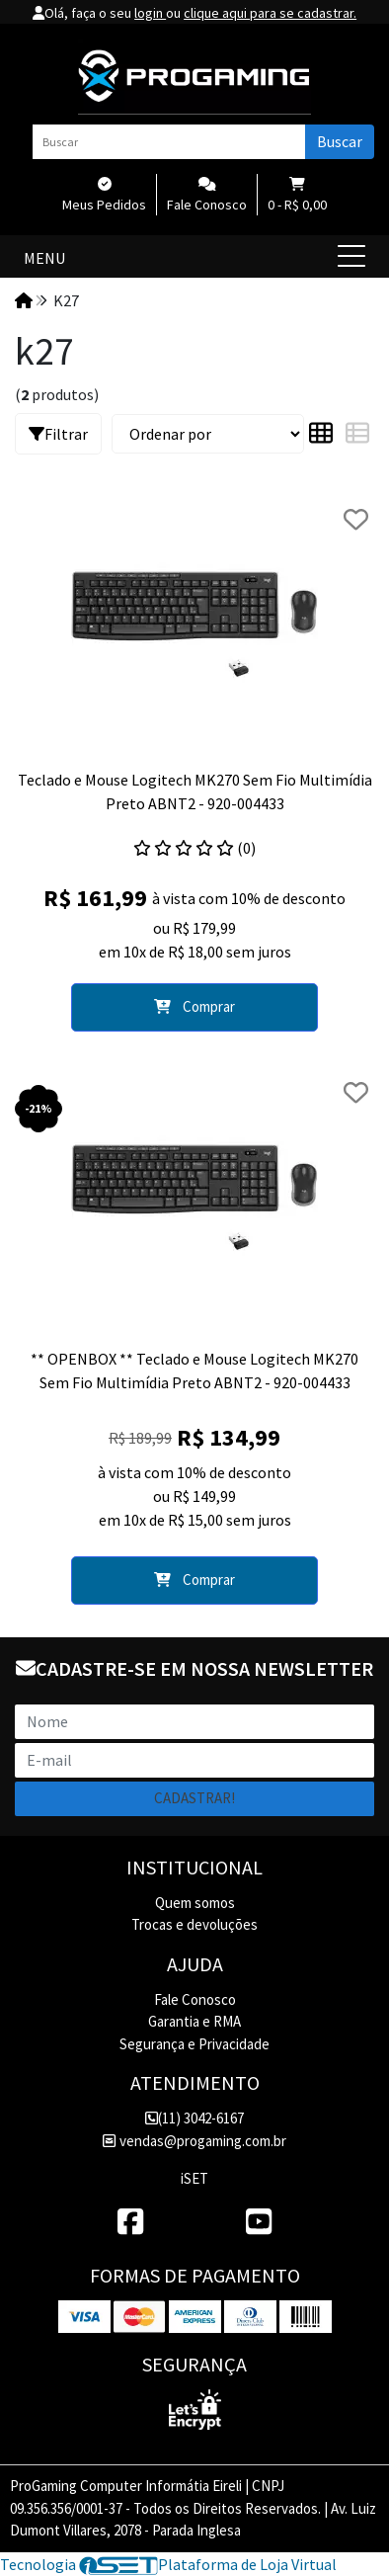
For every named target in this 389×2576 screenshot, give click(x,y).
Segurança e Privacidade (194, 2044)
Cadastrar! (194, 1797)
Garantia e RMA (194, 2021)
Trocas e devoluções (194, 1924)
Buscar (339, 141)
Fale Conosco (195, 1999)
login (150, 13)
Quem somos (195, 1902)
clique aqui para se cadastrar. (270, 13)
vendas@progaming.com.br (194, 2140)
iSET (194, 2178)
